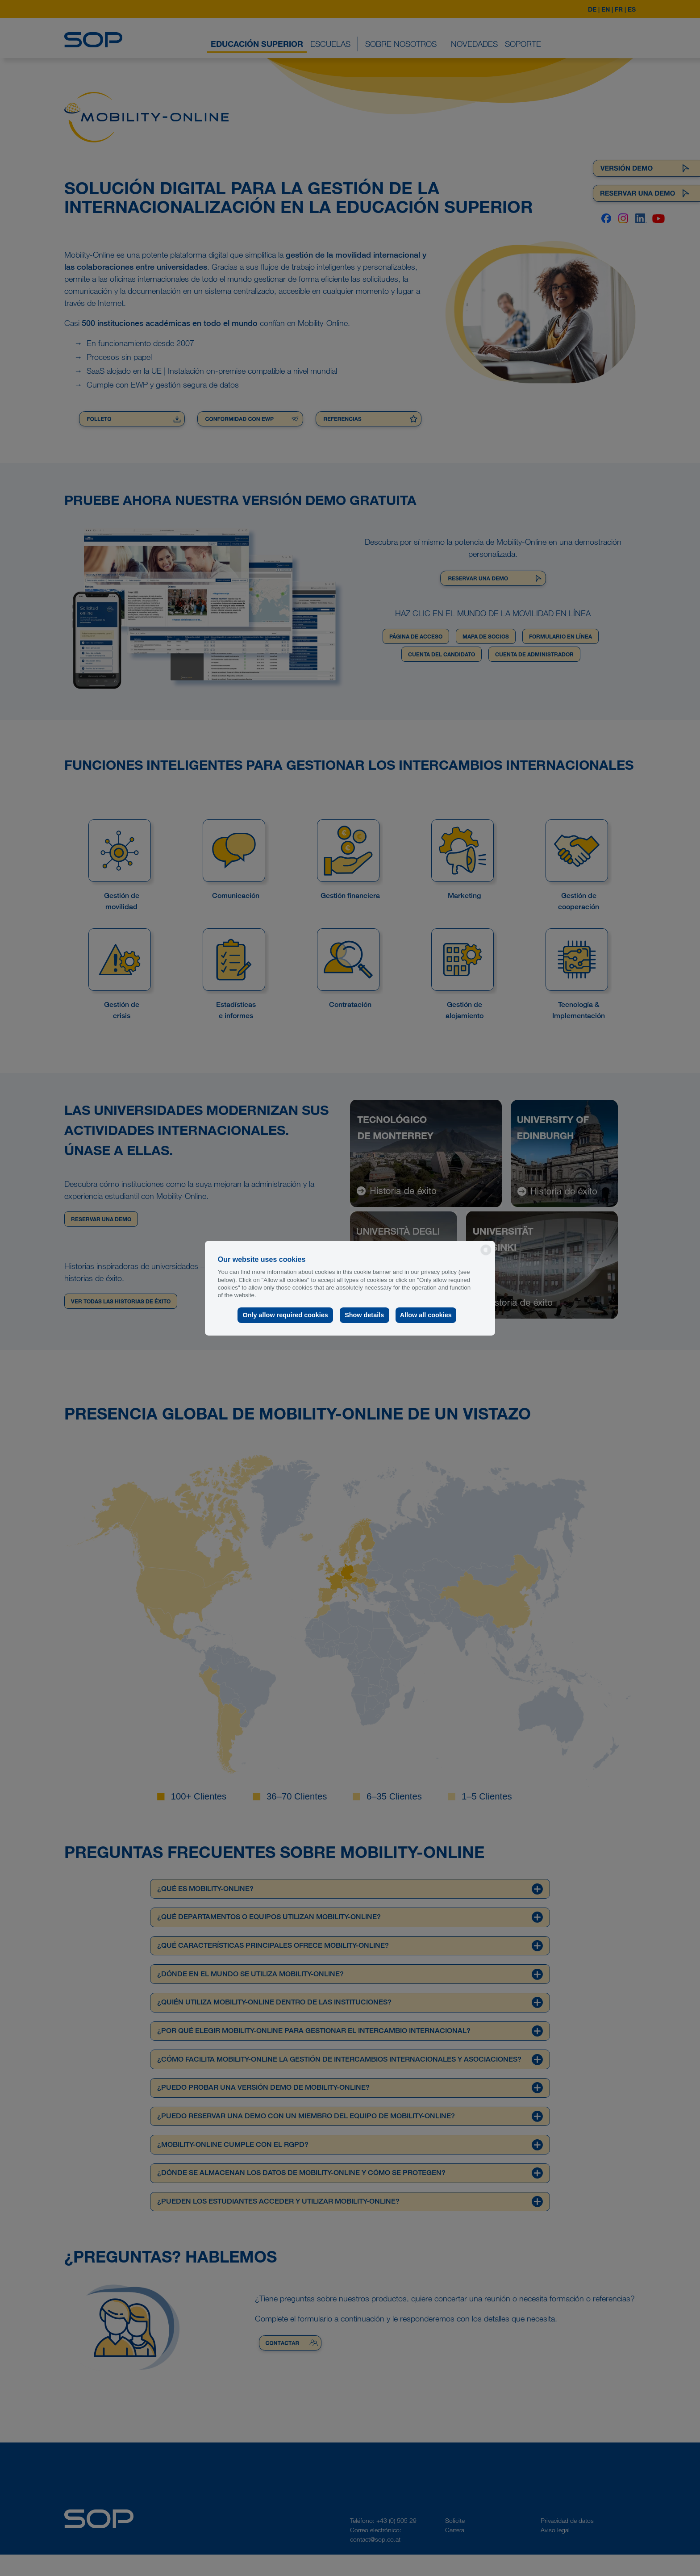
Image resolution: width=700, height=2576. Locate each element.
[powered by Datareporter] (486, 1254)
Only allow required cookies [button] (284, 1315)
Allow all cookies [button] (426, 1315)
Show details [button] (363, 1315)
